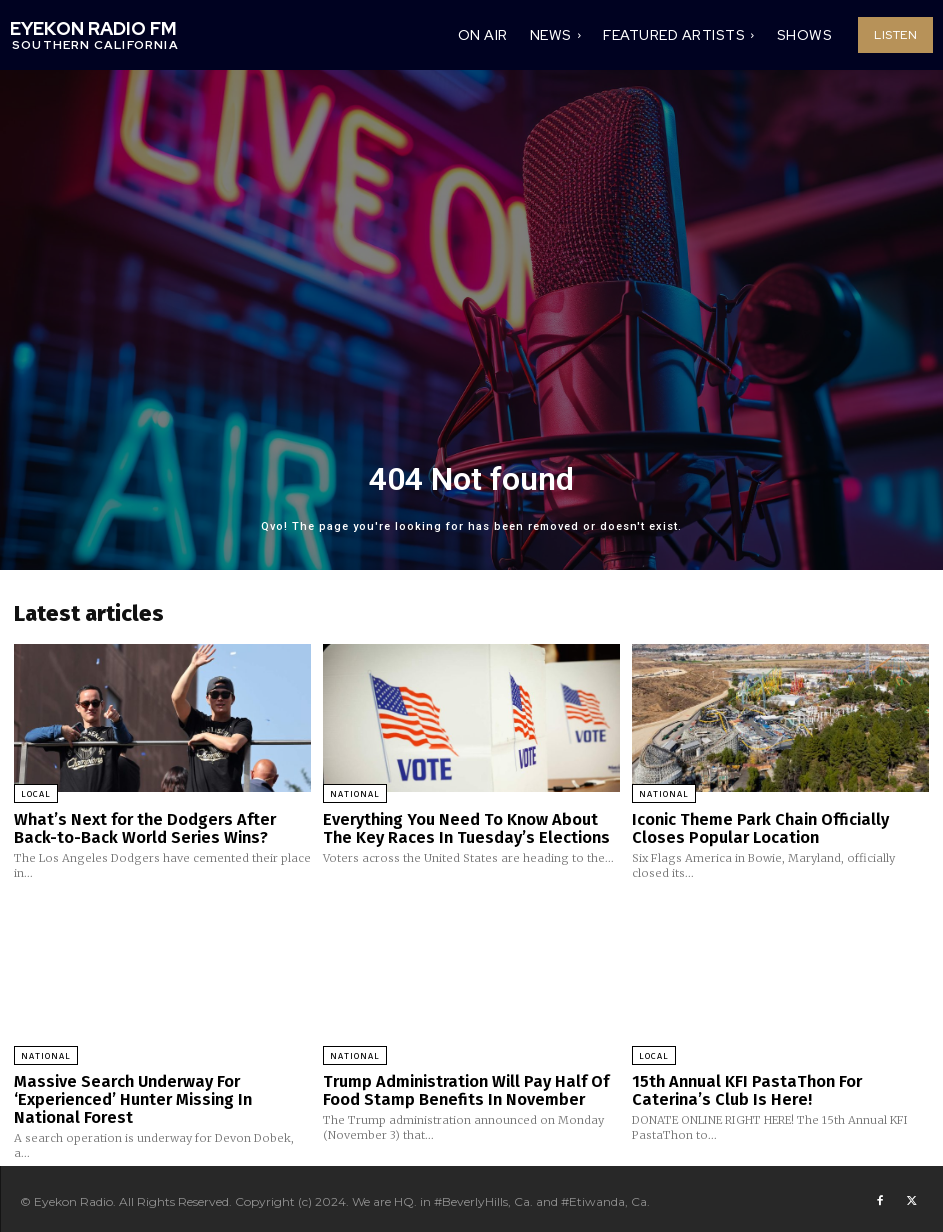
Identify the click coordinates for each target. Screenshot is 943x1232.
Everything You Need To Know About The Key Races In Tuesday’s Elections (468, 827)
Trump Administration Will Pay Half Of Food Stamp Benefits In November (457, 1086)
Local (36, 794)
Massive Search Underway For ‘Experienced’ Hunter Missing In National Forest (160, 1094)
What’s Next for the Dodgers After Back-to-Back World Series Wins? (161, 827)
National (355, 794)
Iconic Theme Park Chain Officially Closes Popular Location (779, 827)
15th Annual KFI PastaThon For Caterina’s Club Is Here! (779, 1086)
